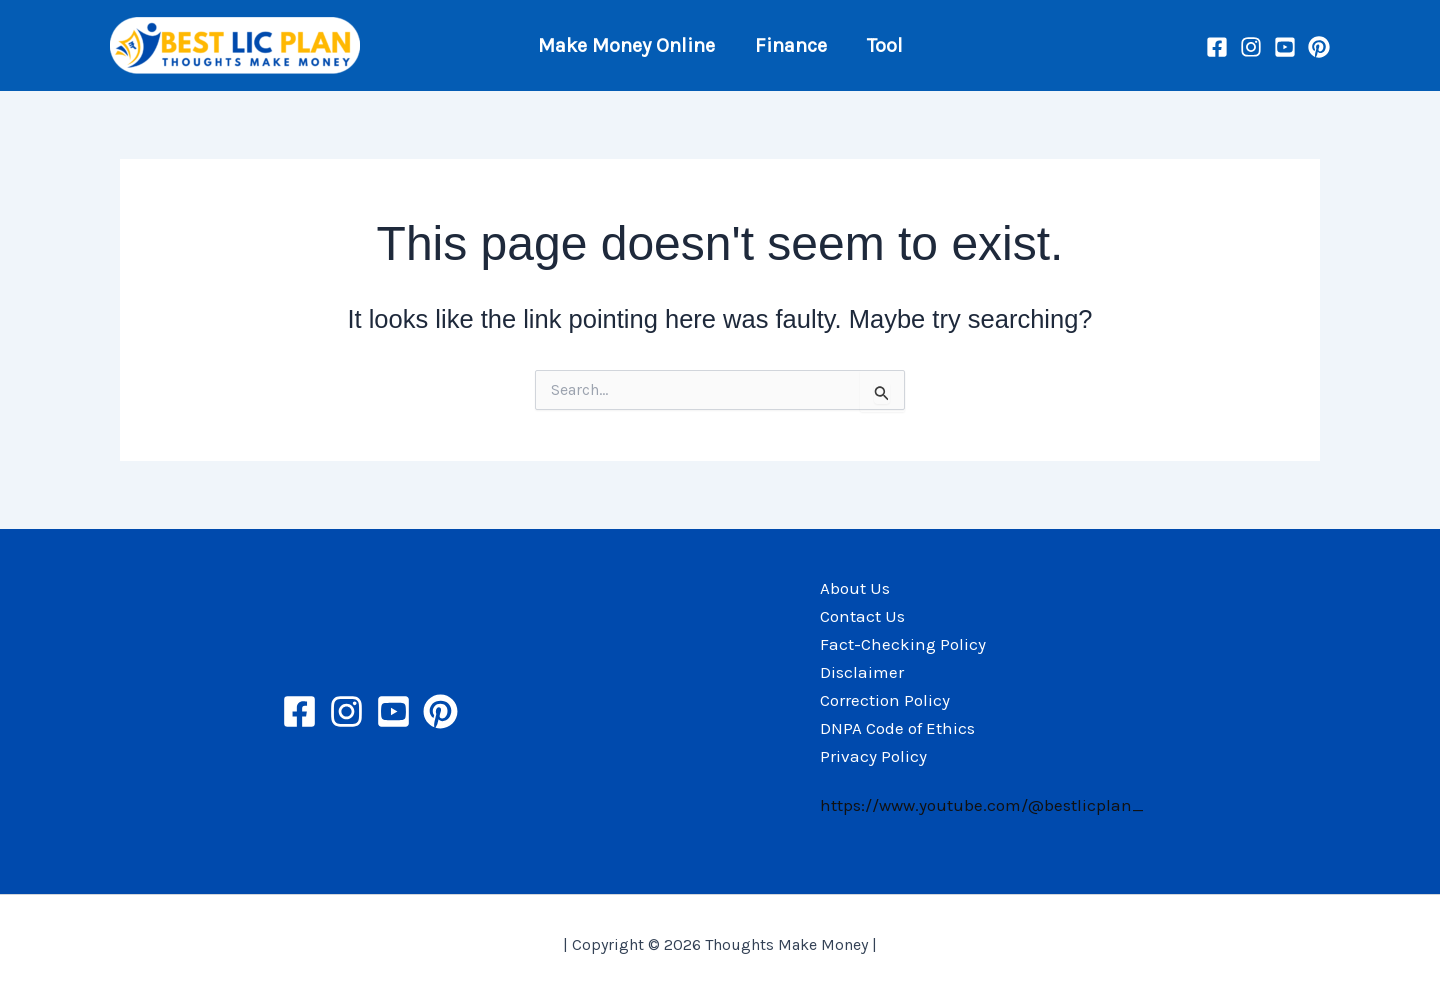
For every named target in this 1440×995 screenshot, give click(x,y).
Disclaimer (862, 672)
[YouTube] (1285, 47)
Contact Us (862, 616)
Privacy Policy (873, 756)
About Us (855, 588)
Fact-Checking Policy (903, 644)
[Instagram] (1251, 47)
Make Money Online (626, 45)
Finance (791, 45)
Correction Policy (885, 700)
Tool (885, 45)
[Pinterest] (1319, 47)
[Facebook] (1217, 47)
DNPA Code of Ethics (897, 728)
